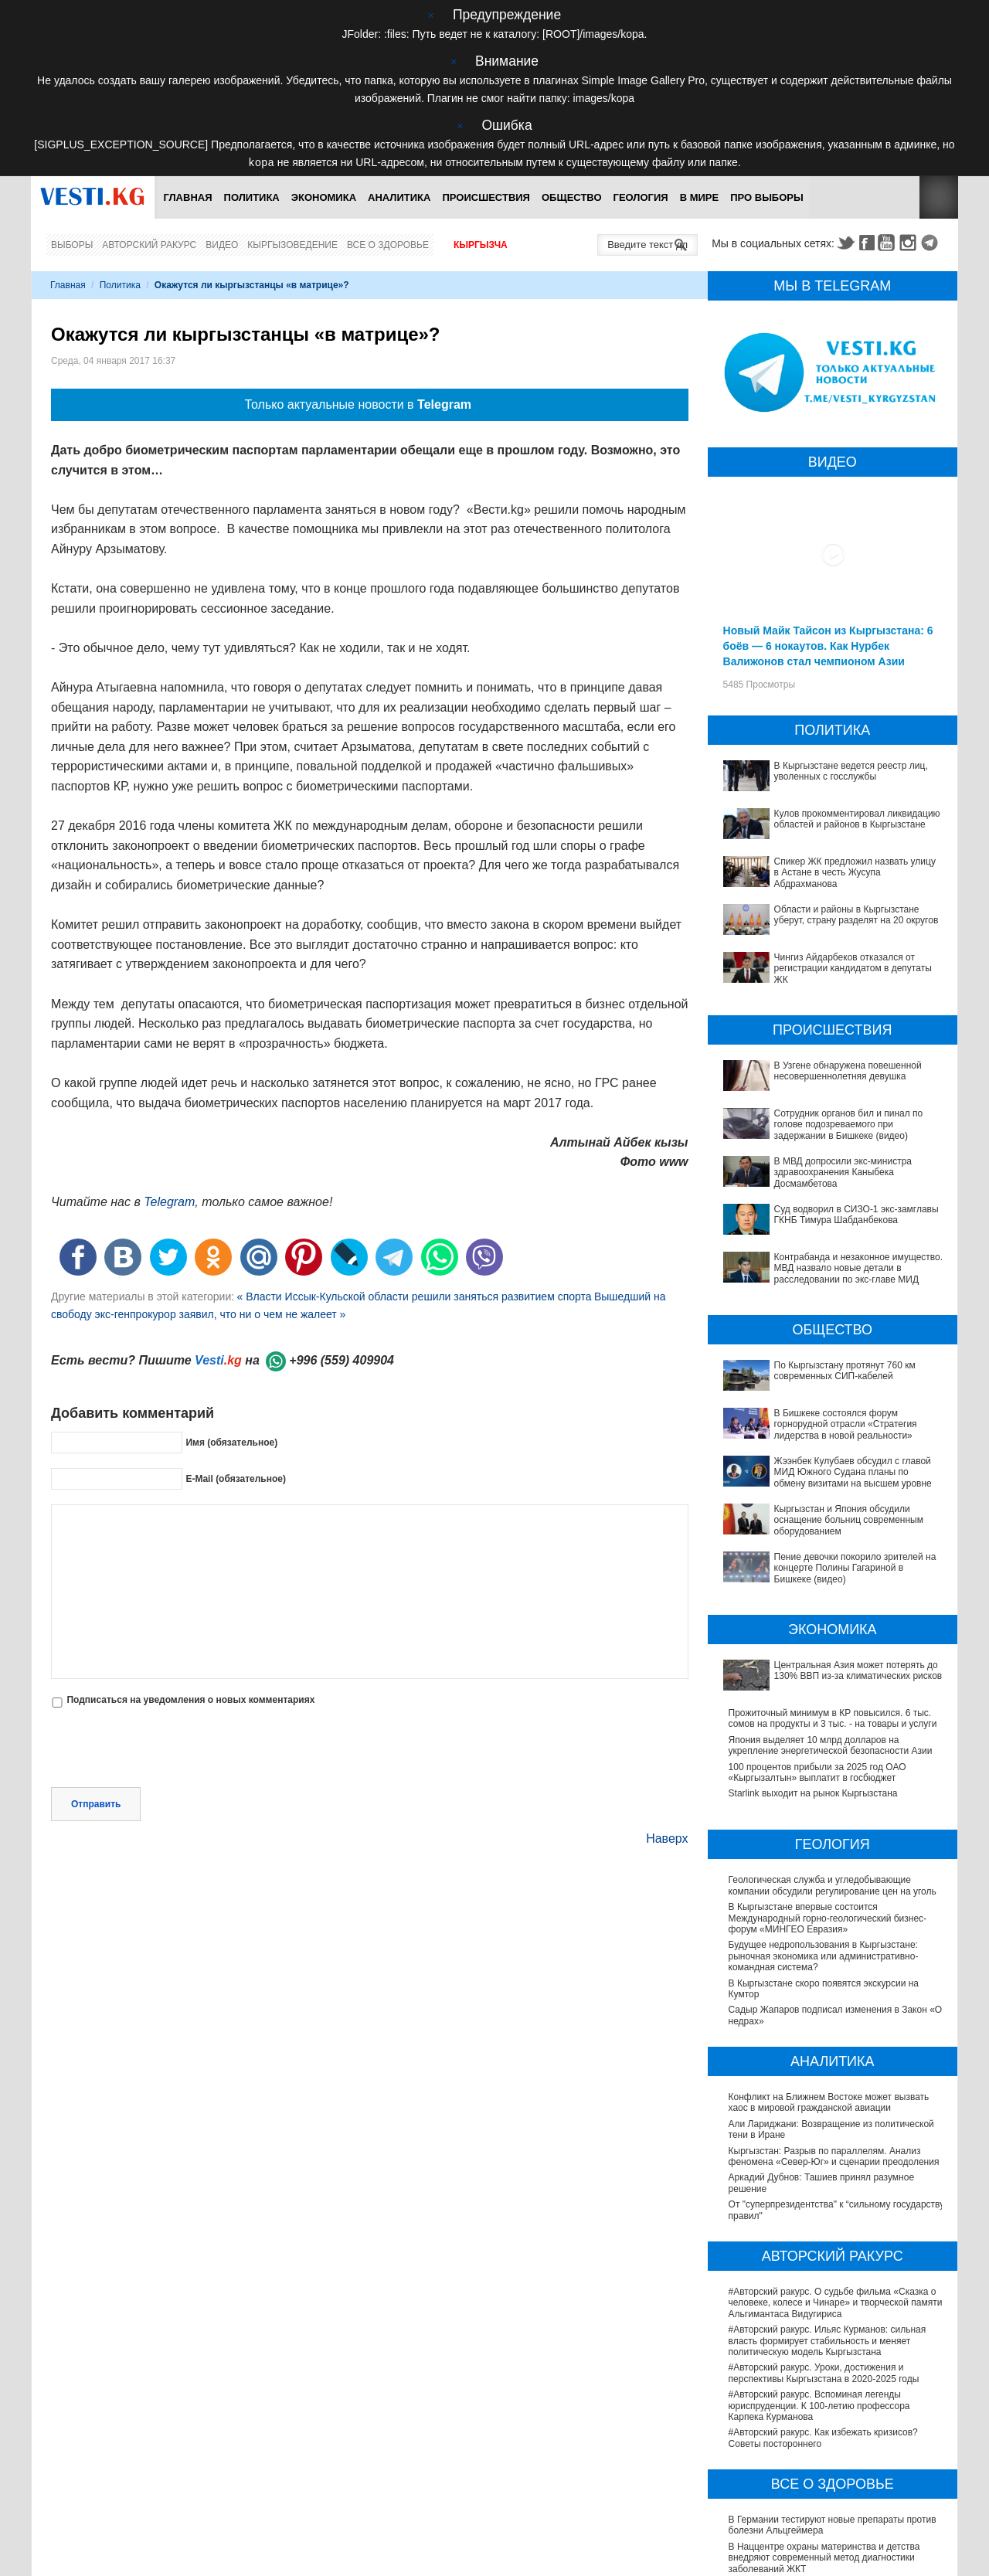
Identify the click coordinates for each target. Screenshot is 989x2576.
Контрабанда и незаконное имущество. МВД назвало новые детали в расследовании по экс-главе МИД (831, 1225)
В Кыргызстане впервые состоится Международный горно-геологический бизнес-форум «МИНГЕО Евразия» (828, 1761)
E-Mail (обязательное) (235, 1478)
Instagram (910, 241)
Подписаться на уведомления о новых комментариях (190, 1699)
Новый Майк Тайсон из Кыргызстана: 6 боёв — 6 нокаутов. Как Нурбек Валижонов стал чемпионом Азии (828, 645)
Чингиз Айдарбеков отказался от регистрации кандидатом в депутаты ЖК (853, 967)
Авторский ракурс (149, 244)
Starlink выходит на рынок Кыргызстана (813, 1637)
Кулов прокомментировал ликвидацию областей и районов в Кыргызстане (857, 818)
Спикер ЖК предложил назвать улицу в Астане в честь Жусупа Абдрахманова (855, 872)
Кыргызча (481, 244)
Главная (187, 196)
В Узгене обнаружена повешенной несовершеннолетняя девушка (848, 1070)
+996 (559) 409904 (341, 1359)
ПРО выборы (767, 196)
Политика (252, 196)
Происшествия (486, 196)
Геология (640, 196)
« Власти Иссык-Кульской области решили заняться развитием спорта (413, 1296)
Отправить (96, 1736)
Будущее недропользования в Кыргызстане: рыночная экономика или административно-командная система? (824, 1799)
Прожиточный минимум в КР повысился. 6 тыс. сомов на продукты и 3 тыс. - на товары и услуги (833, 1561)
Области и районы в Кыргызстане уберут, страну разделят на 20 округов (856, 914)
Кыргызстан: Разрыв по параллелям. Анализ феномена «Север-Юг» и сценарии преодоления (834, 1999)
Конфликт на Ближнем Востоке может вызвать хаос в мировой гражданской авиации (829, 1945)
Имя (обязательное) (231, 1441)
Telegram (932, 241)
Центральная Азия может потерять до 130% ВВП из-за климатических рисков (834, 1534)
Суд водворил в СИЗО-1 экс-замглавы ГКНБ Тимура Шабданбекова (824, 1193)
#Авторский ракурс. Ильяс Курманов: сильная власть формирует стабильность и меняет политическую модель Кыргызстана (827, 2183)
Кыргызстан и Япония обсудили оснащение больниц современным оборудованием (822, 1421)
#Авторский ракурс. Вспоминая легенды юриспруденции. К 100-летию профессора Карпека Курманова (819, 2248)
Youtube (888, 241)
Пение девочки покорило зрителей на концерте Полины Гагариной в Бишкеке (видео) (831, 1448)
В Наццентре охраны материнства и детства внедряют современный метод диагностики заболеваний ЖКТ (824, 2401)
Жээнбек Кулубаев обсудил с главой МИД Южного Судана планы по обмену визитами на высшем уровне (829, 1388)
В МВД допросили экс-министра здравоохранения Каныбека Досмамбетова (836, 1166)
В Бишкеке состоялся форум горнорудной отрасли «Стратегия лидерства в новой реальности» (819, 1351)
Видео (222, 244)
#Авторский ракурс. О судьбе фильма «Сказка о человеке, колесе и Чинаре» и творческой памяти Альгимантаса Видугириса (836, 2146)
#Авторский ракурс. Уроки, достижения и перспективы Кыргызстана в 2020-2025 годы (824, 2217)
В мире (699, 196)
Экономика (323, 196)
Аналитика (399, 196)
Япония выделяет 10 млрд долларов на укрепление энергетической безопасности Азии (831, 1588)
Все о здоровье (388, 244)
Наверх (667, 1771)
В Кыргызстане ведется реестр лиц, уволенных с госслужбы (851, 770)
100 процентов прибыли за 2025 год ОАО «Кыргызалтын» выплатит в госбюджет (817, 1615)
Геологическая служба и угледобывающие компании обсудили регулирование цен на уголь (832, 1729)
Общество (572, 196)
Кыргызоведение (292, 244)
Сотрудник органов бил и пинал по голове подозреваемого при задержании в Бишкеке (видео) (848, 1123)
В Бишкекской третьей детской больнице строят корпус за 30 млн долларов (832, 2460)
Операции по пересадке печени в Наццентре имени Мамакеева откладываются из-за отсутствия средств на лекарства (826, 2493)
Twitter (845, 241)
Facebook (867, 241)
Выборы (72, 244)
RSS (938, 196)
